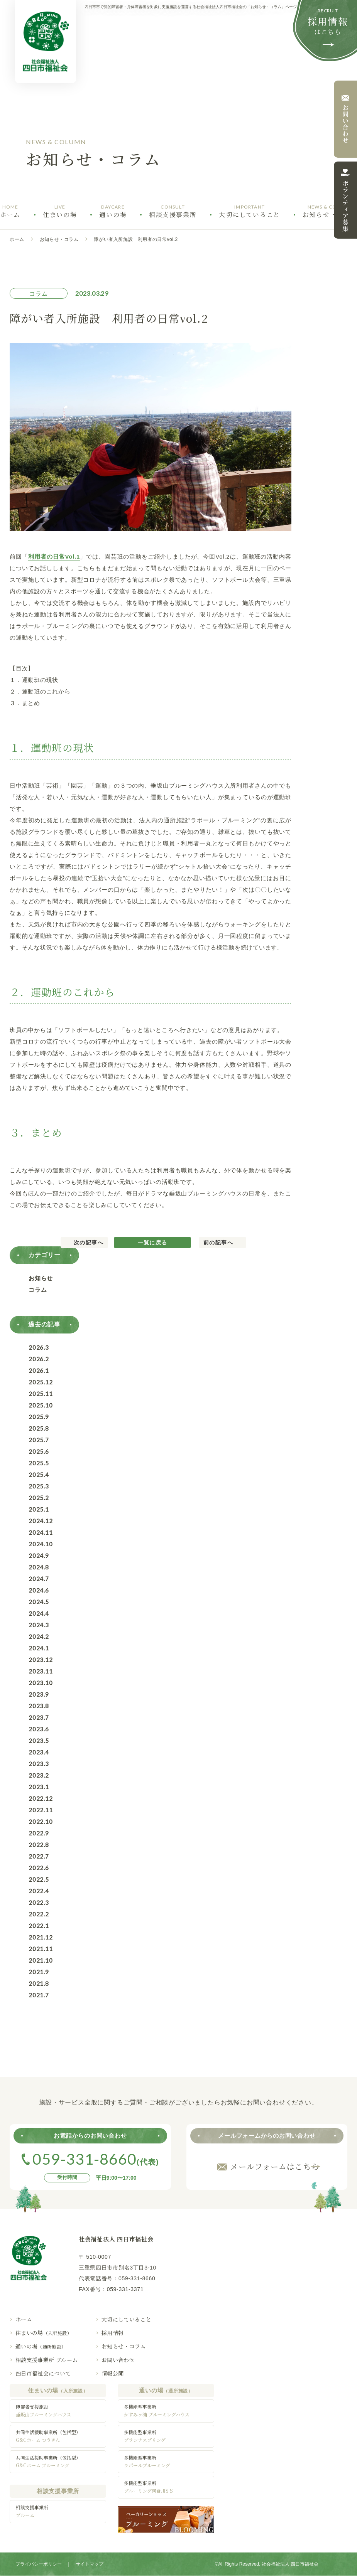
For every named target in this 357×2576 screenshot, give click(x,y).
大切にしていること (126, 2319)
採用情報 (113, 2333)
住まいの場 (43, 2333)
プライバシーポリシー (38, 2564)
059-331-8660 (137, 2278)
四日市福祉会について (43, 2373)
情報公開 (113, 2373)
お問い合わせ (118, 2360)
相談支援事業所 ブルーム (46, 2360)
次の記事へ (88, 1242)
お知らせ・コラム (59, 239)
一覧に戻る (153, 1242)
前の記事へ (218, 1242)
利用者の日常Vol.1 (54, 556)
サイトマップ (89, 2564)
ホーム (17, 239)
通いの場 (40, 2346)
